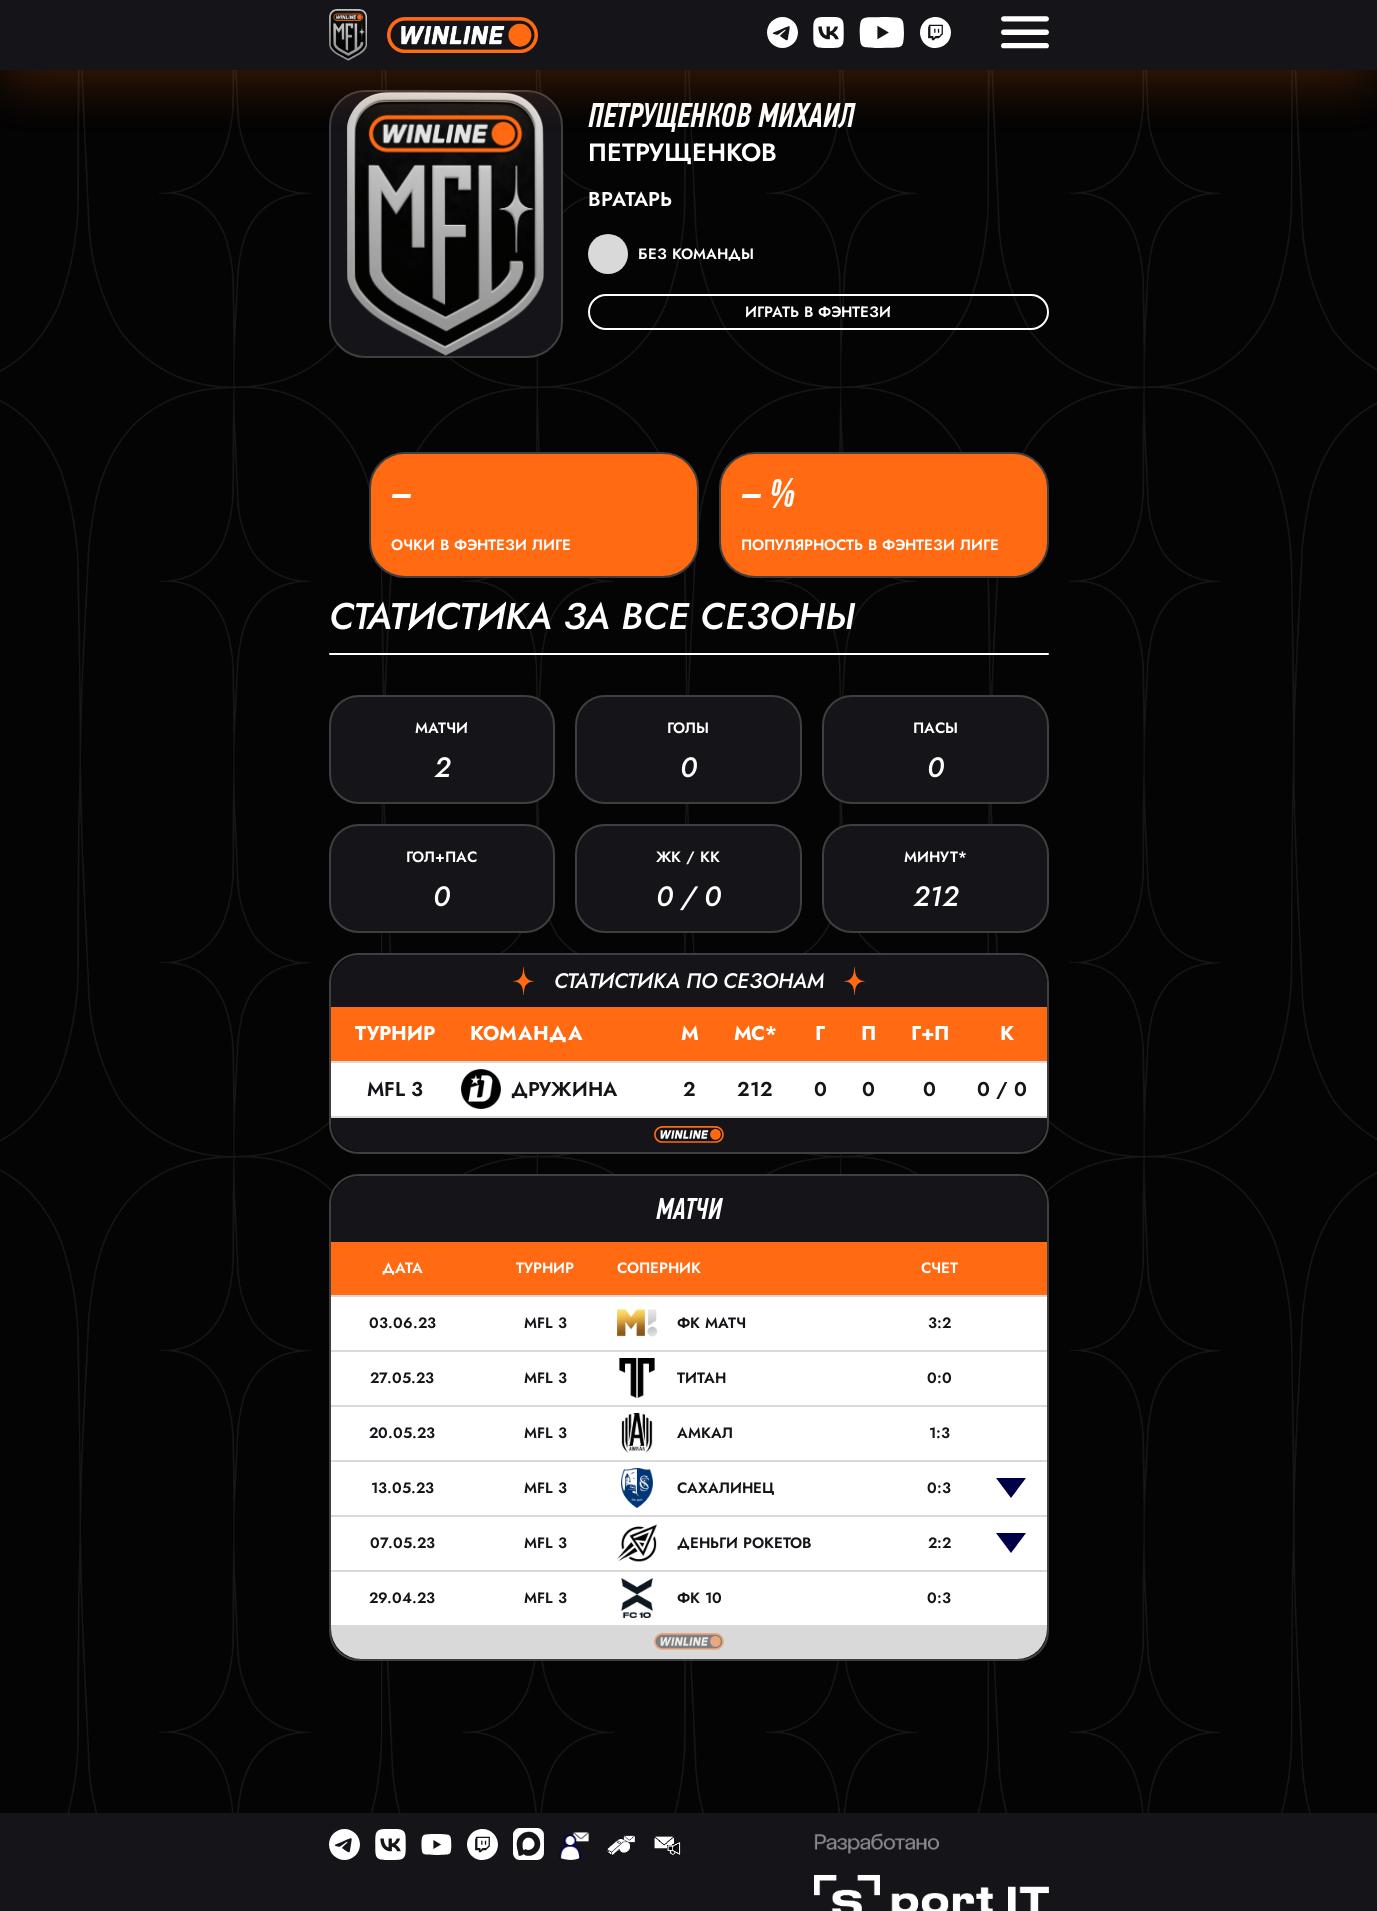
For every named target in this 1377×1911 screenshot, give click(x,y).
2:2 (939, 1543)
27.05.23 (402, 1378)
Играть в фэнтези (818, 312)
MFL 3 (395, 1089)
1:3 (939, 1433)
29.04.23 (402, 1598)
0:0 (939, 1378)
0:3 (939, 1488)
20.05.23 (402, 1433)
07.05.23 (402, 1543)
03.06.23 (402, 1323)
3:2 (939, 1323)
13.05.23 (402, 1488)
